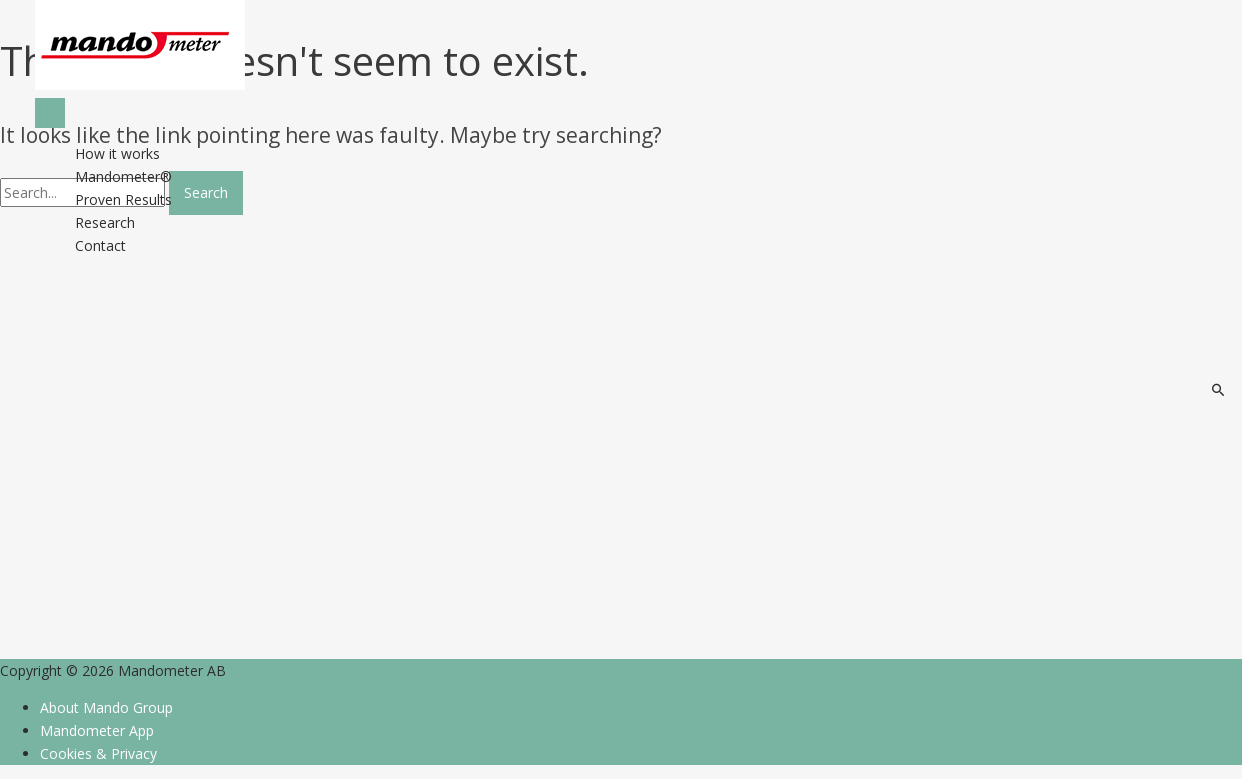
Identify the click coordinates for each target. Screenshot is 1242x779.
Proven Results (123, 199)
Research (105, 222)
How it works (117, 153)
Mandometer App (97, 730)
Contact (100, 245)
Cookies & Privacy (98, 753)
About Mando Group (106, 707)
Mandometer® (123, 176)
